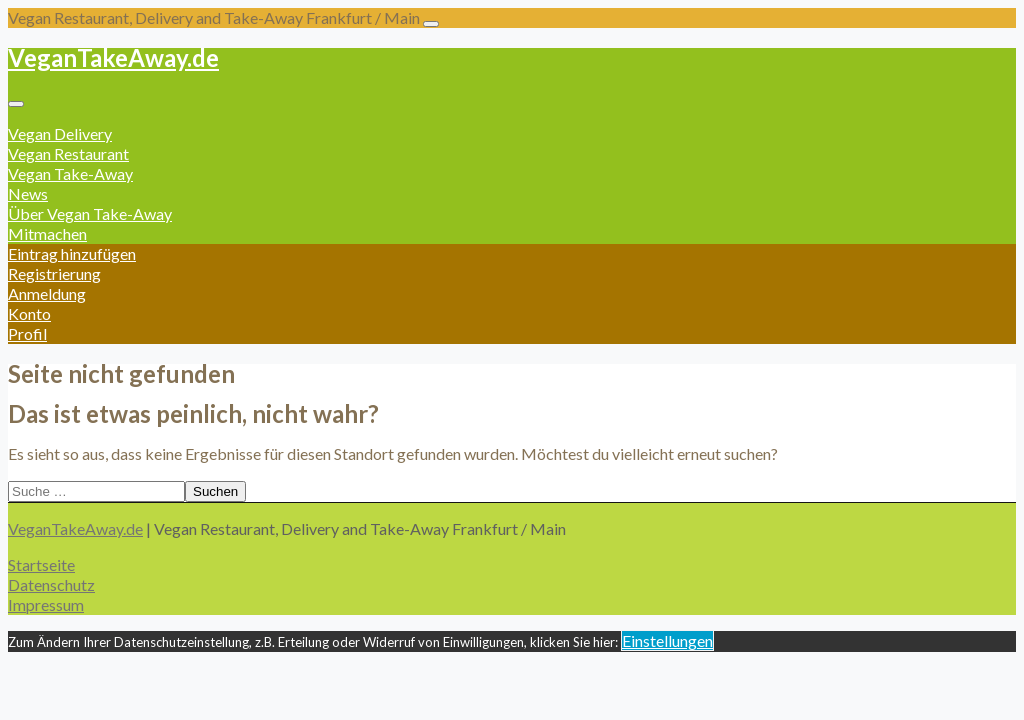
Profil (27, 333)
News (28, 193)
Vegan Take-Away (70, 173)
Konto (29, 313)
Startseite (41, 564)
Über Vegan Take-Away (90, 213)
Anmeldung (47, 293)
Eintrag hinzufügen (72, 253)
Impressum (46, 604)
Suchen (215, 491)
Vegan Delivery (60, 133)
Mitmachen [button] (47, 233)
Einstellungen (667, 640)
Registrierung (54, 273)
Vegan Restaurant (68, 153)
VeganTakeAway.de (113, 57)
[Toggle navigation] (431, 24)
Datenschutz (51, 584)
